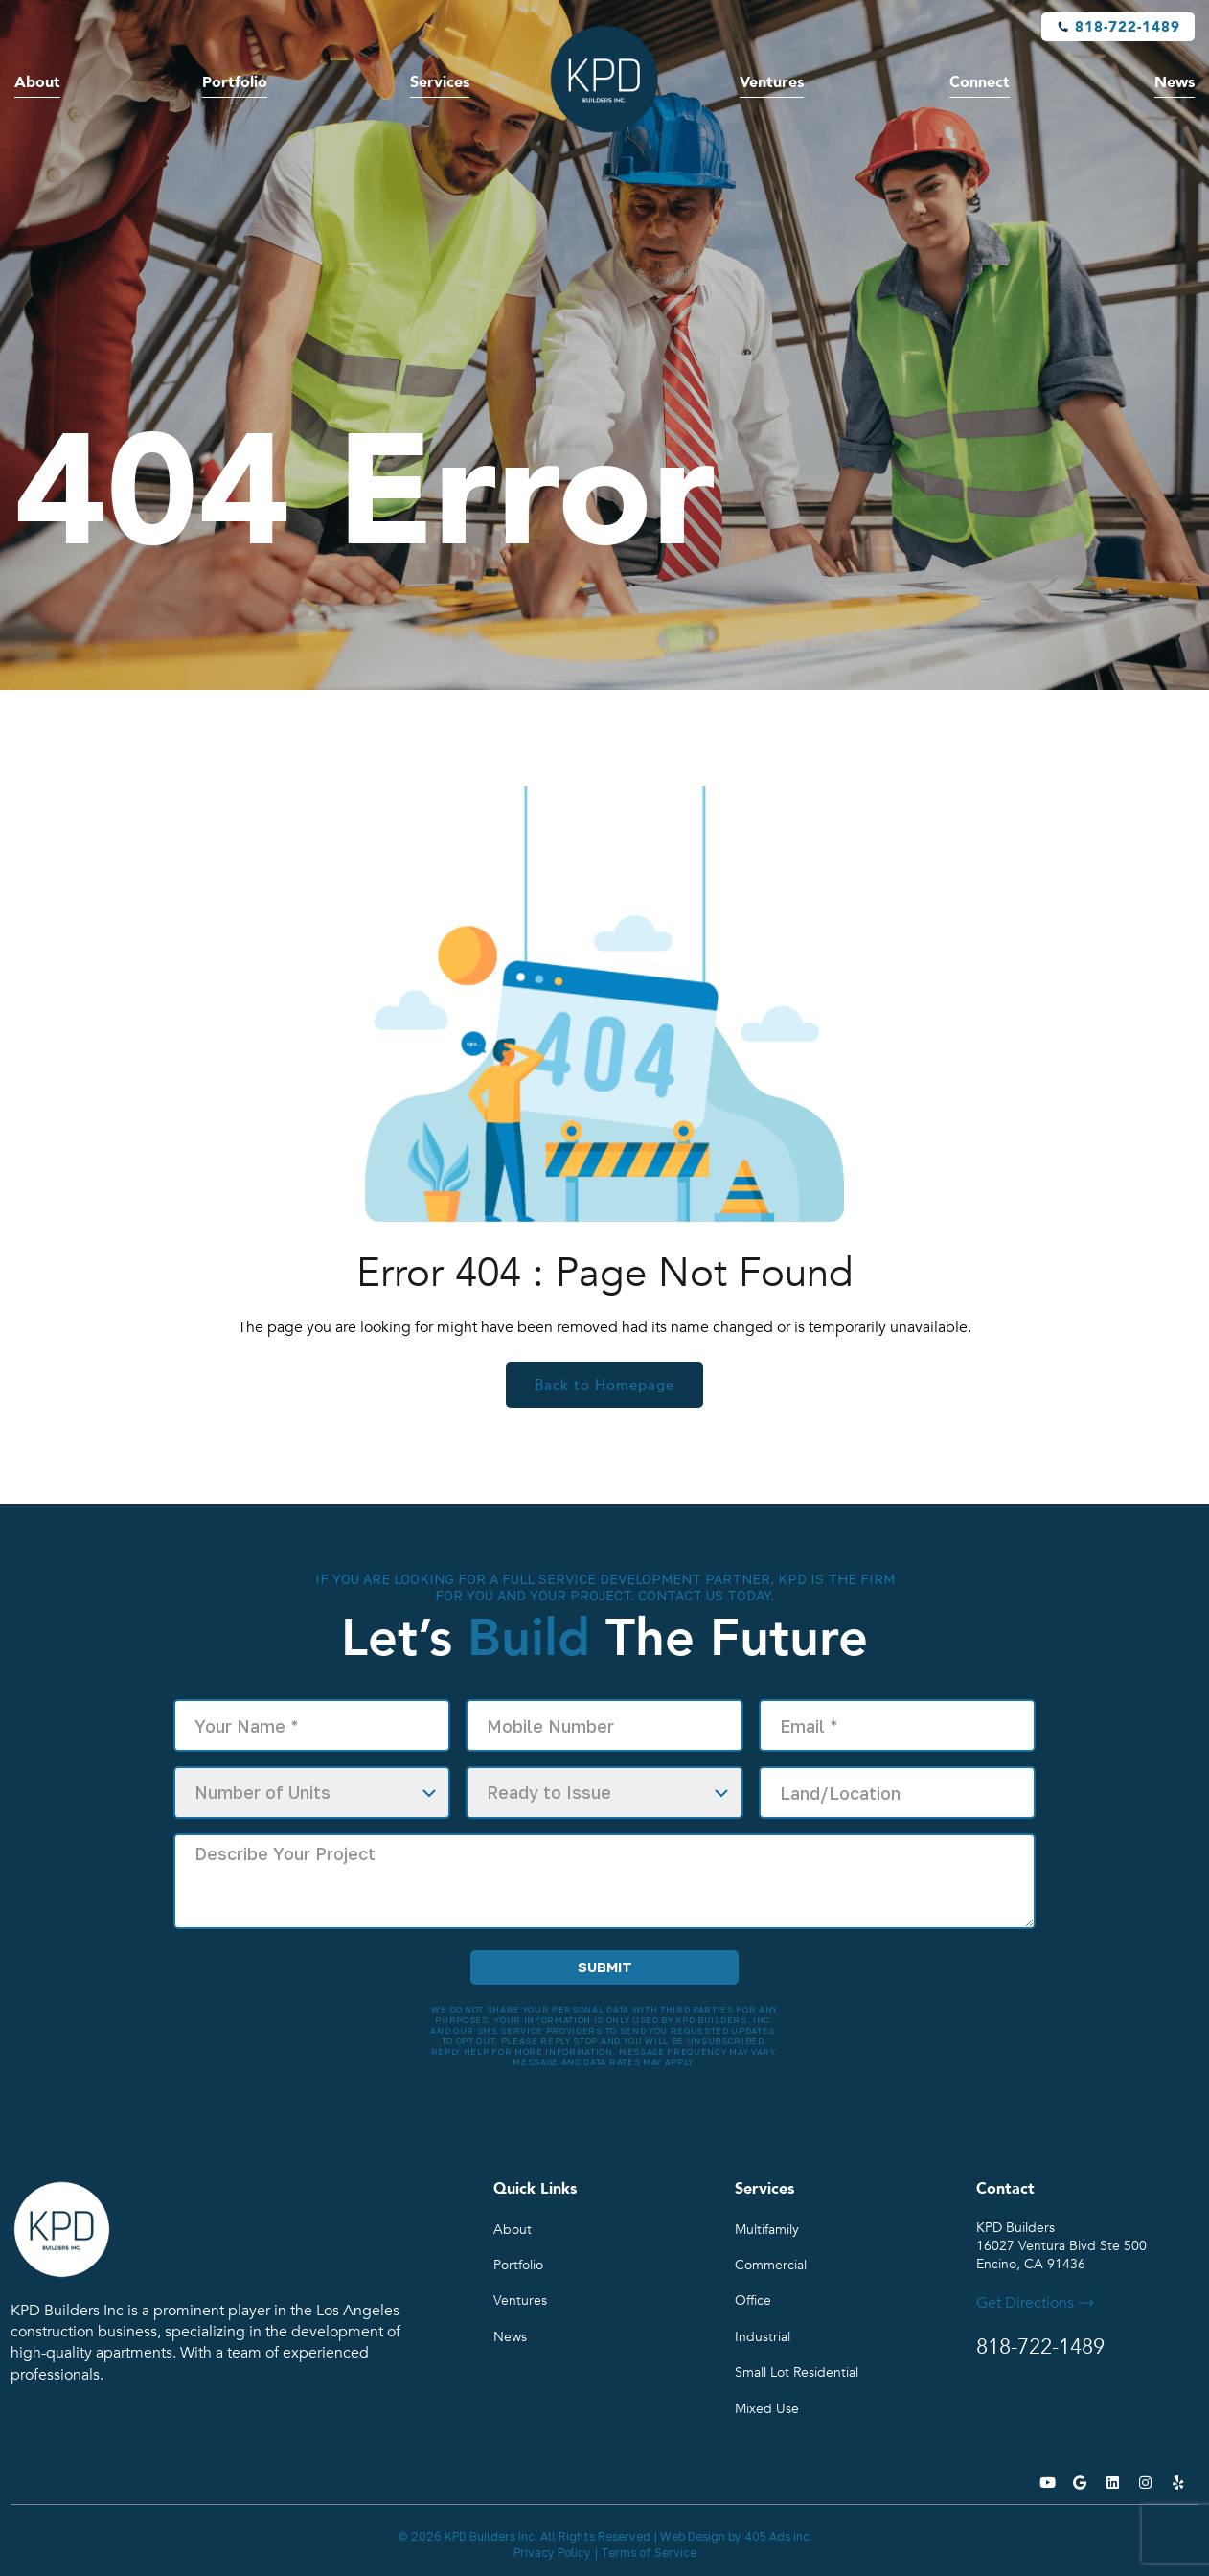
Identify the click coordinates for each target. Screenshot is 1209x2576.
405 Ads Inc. (778, 2536)
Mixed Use (767, 2409)
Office (753, 2300)
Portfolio (234, 82)
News (1174, 82)
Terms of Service (648, 2552)
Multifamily (767, 2229)
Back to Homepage (604, 1384)
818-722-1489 (1127, 26)
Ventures (772, 82)
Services (439, 82)
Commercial (771, 2265)
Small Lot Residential (796, 2372)
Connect (979, 82)
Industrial (762, 2337)
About (37, 82)
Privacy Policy (552, 2552)
